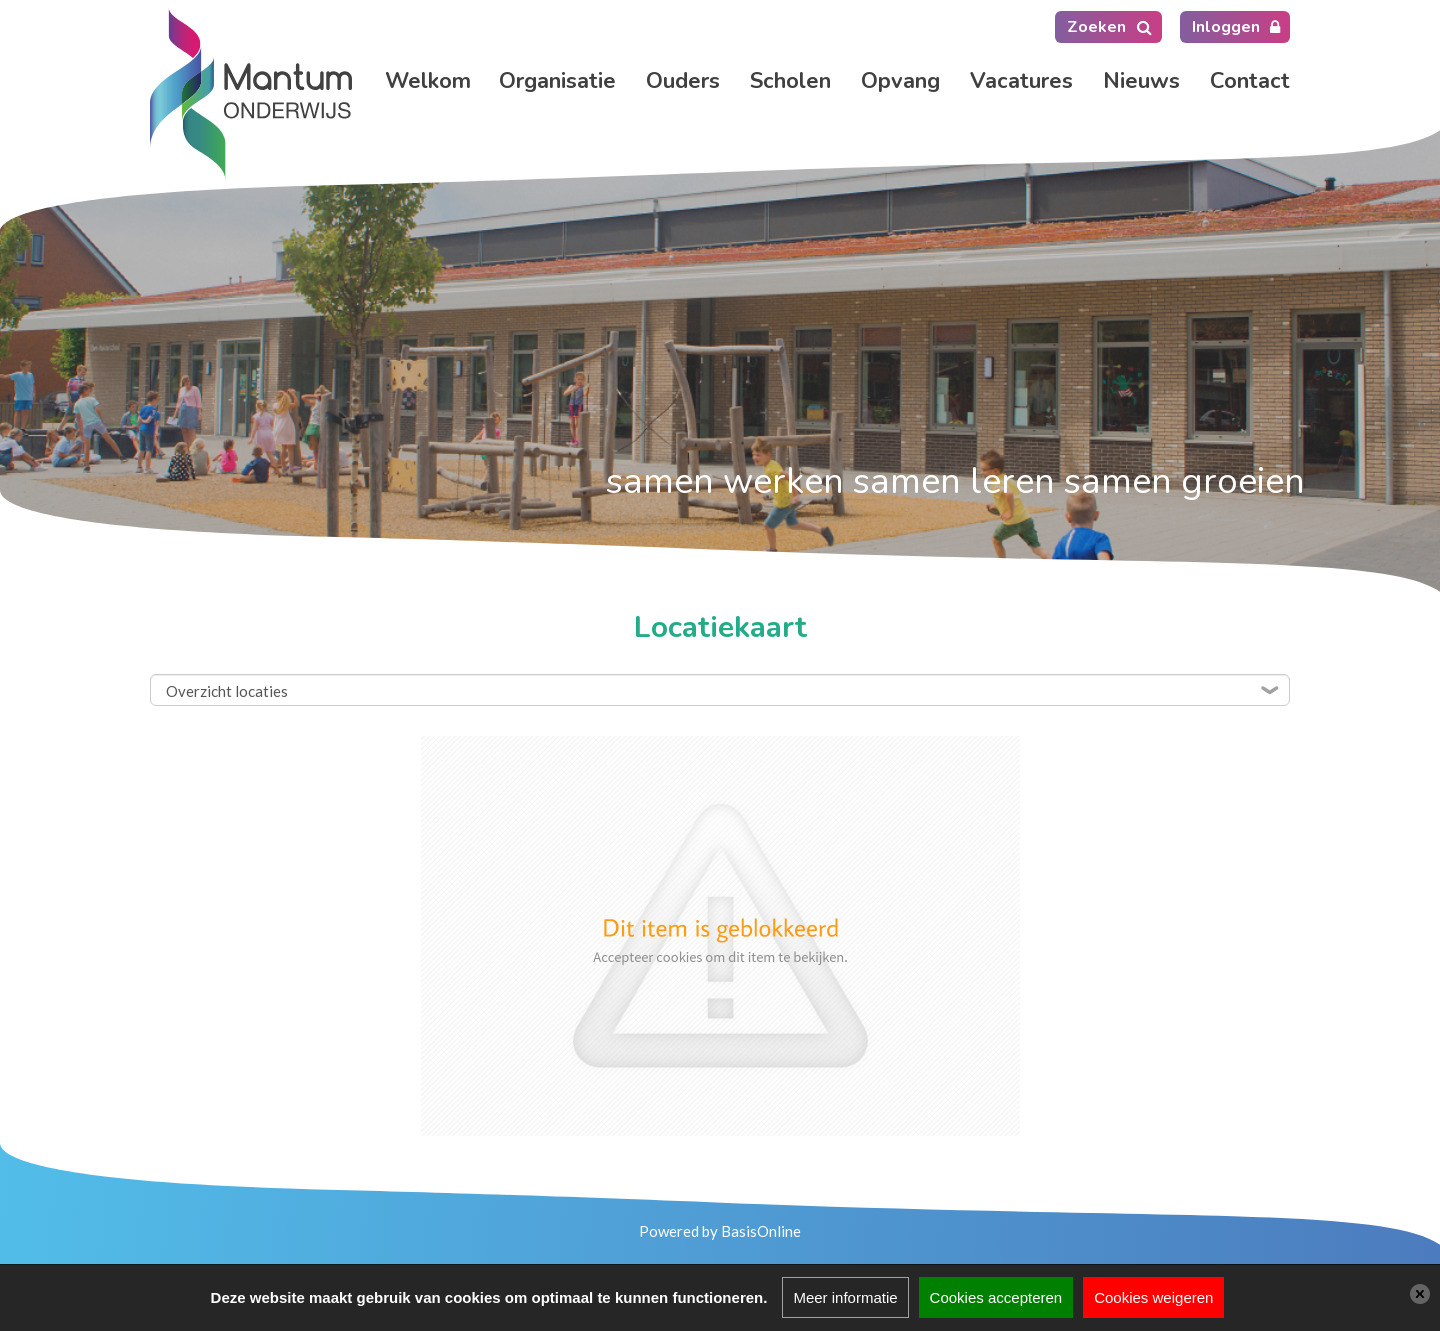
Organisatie (557, 81)
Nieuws (1141, 81)
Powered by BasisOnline (720, 1231)
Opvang (900, 81)
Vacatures (1021, 81)
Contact (1250, 81)
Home (427, 81)
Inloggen (1226, 27)
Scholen (790, 81)
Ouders (683, 81)
